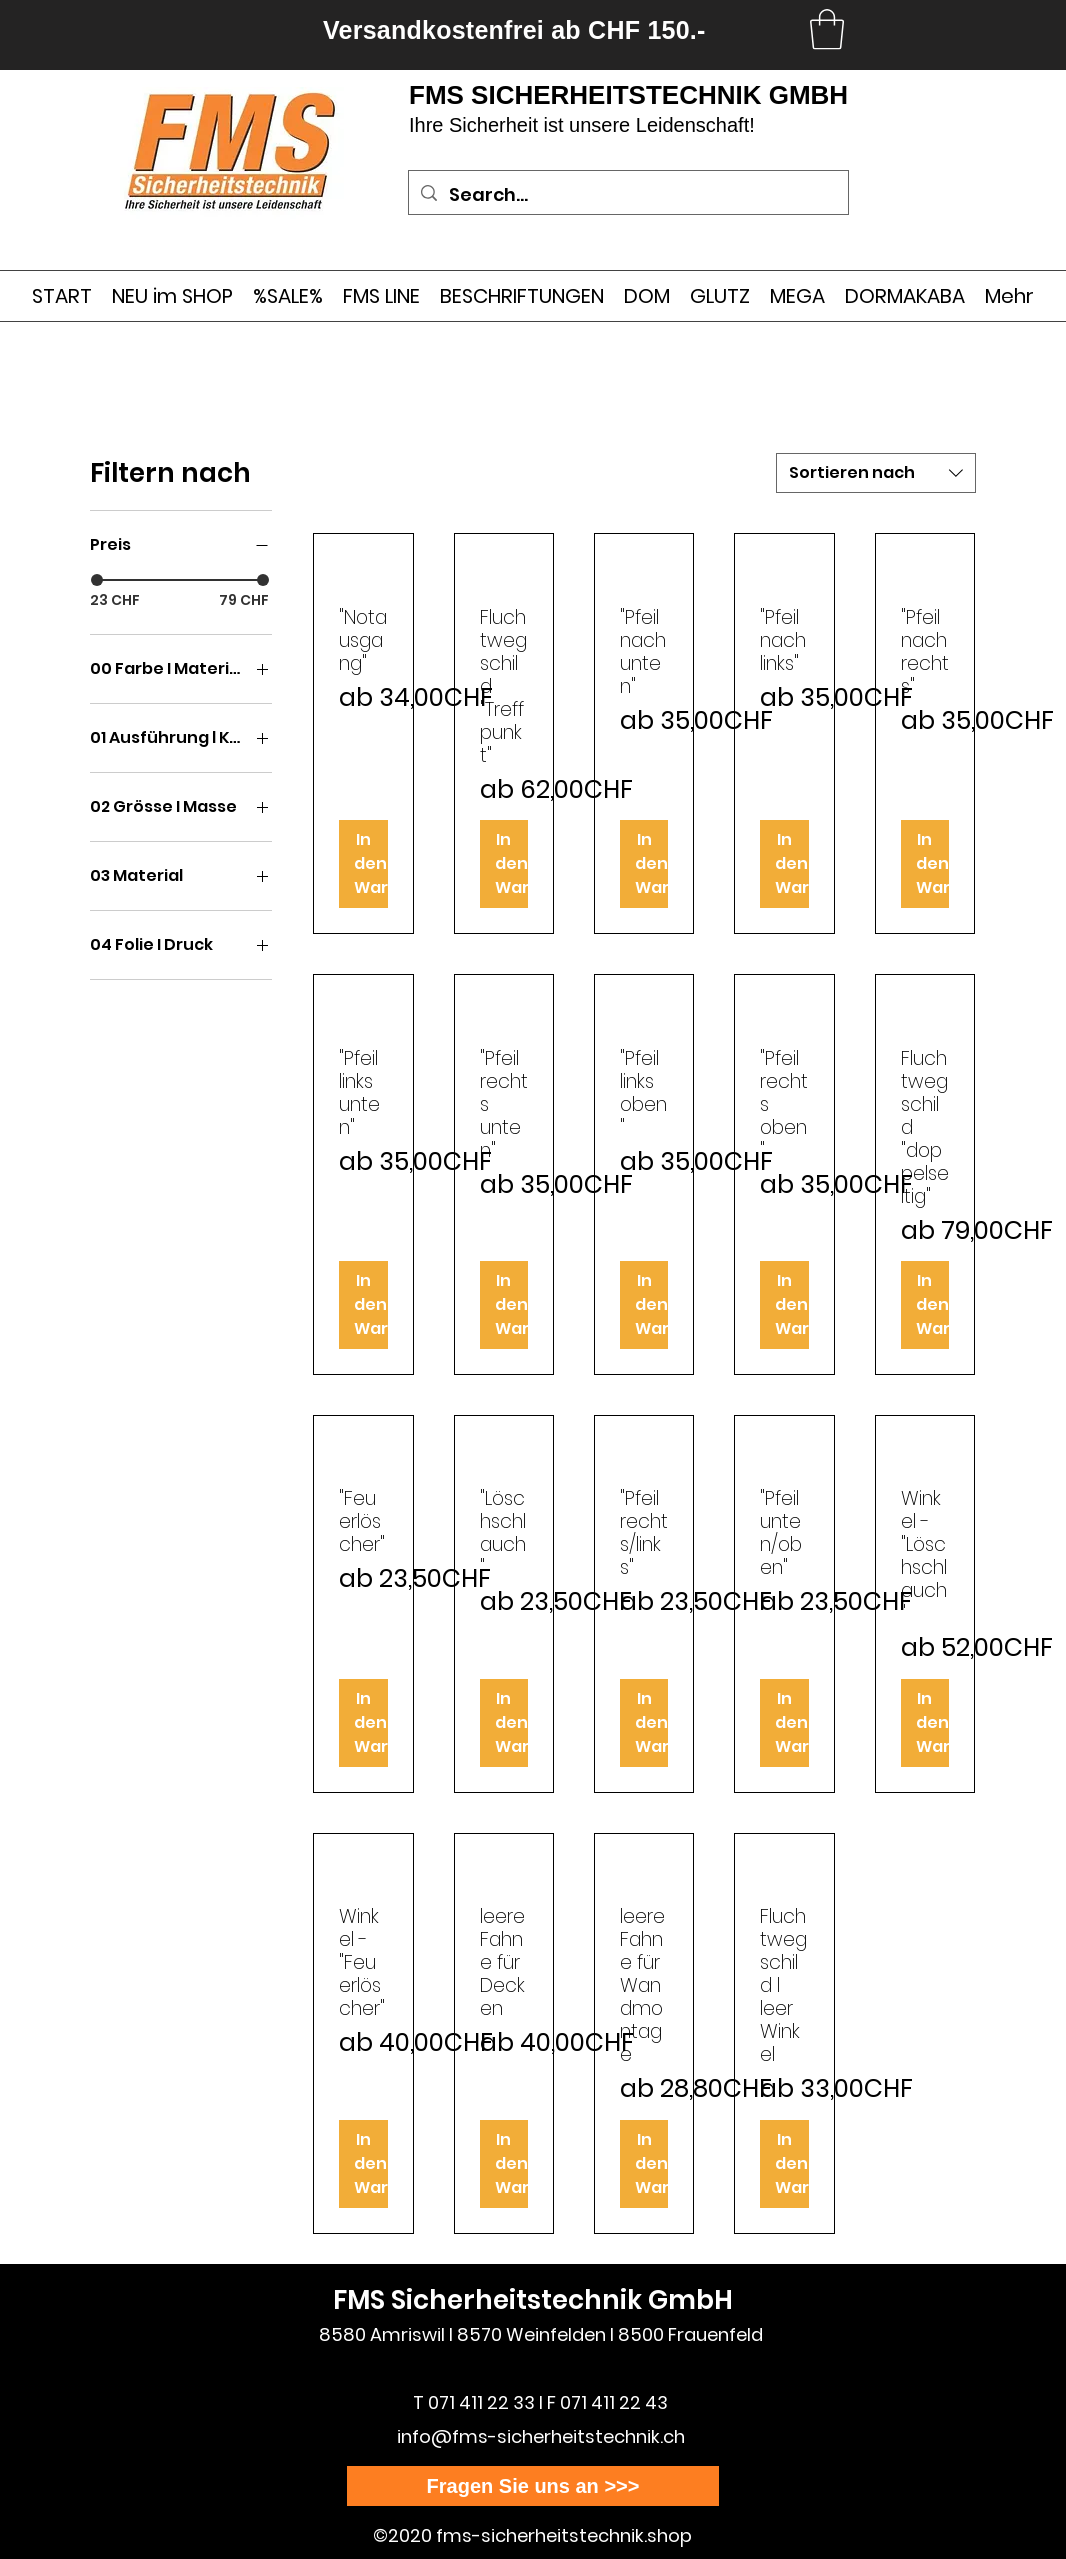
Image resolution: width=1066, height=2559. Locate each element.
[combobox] (876, 473)
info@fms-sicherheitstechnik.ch (541, 2436)
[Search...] (627, 195)
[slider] (97, 580)
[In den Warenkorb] (363, 864)
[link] (827, 29)
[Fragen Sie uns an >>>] (533, 2486)
